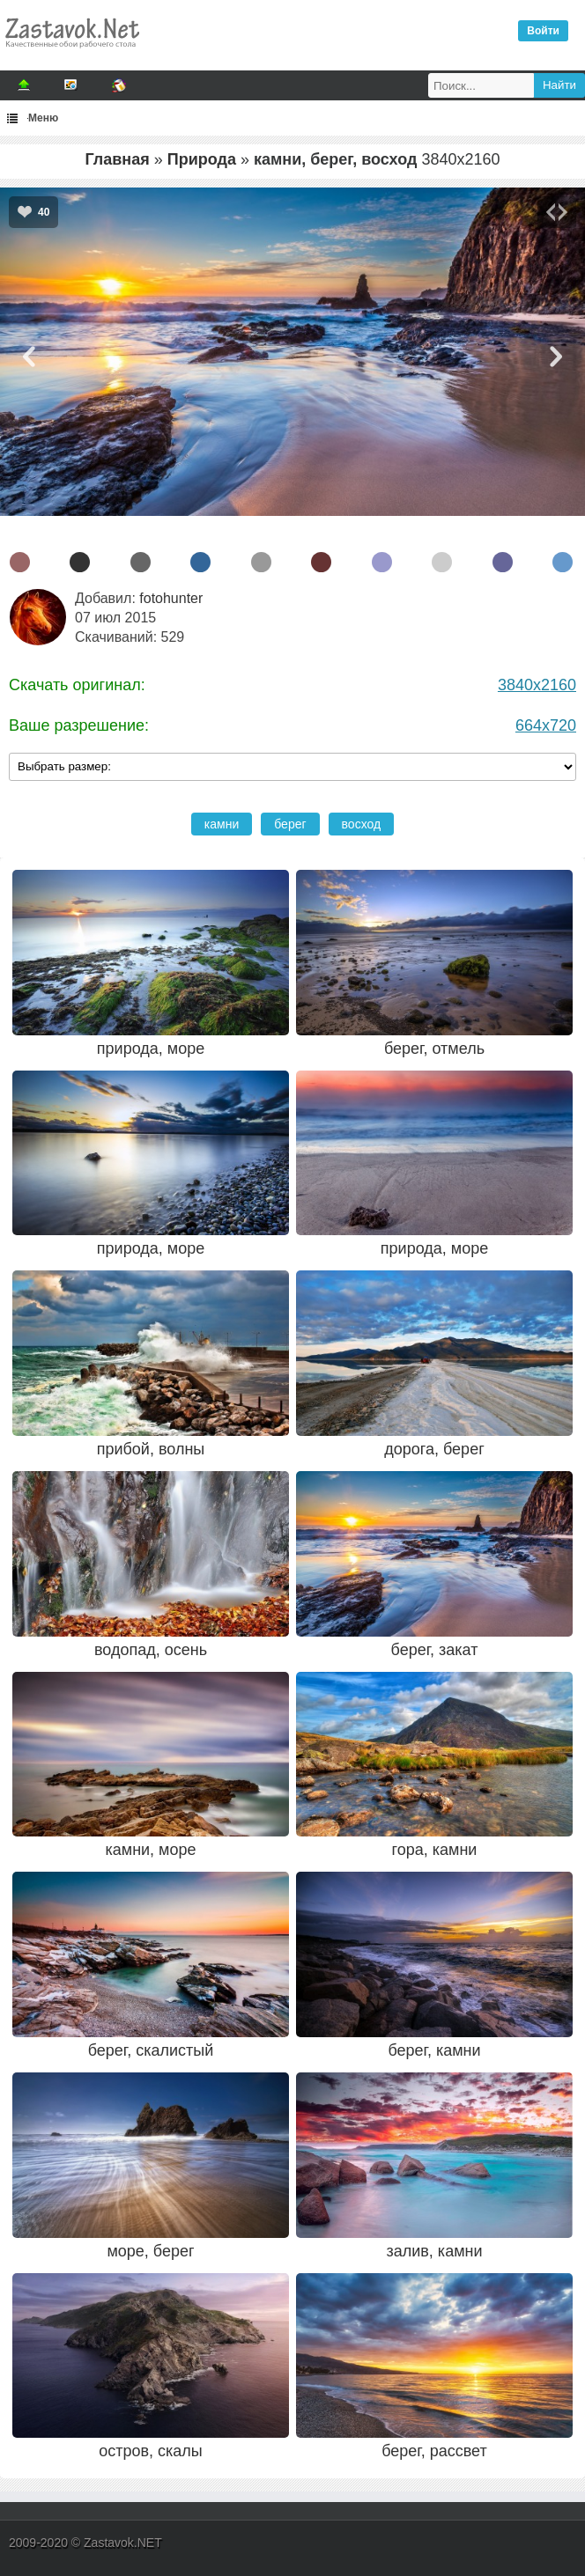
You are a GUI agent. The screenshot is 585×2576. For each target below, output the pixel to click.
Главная (117, 159)
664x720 (545, 725)
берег (290, 824)
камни (221, 824)
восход (361, 824)
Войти (543, 31)
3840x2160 (537, 685)
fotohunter (171, 598)
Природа (201, 159)
